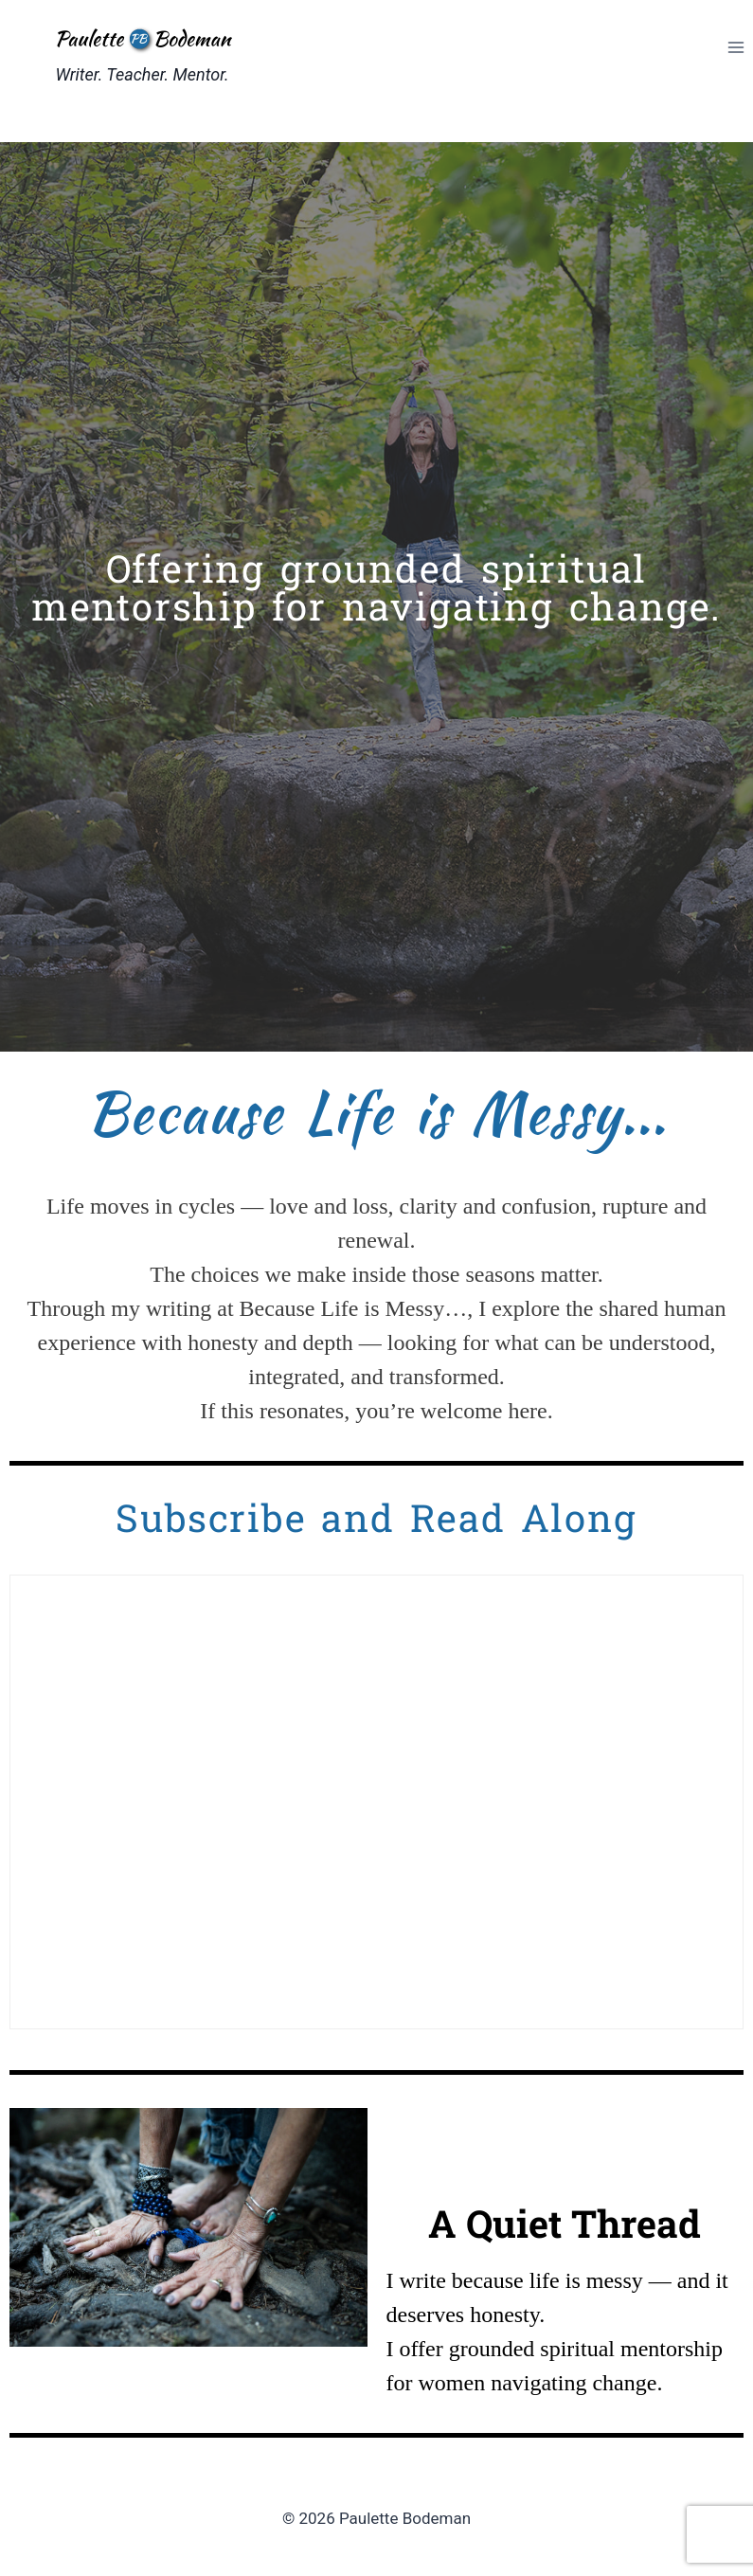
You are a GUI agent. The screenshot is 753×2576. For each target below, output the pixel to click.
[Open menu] (735, 47)
